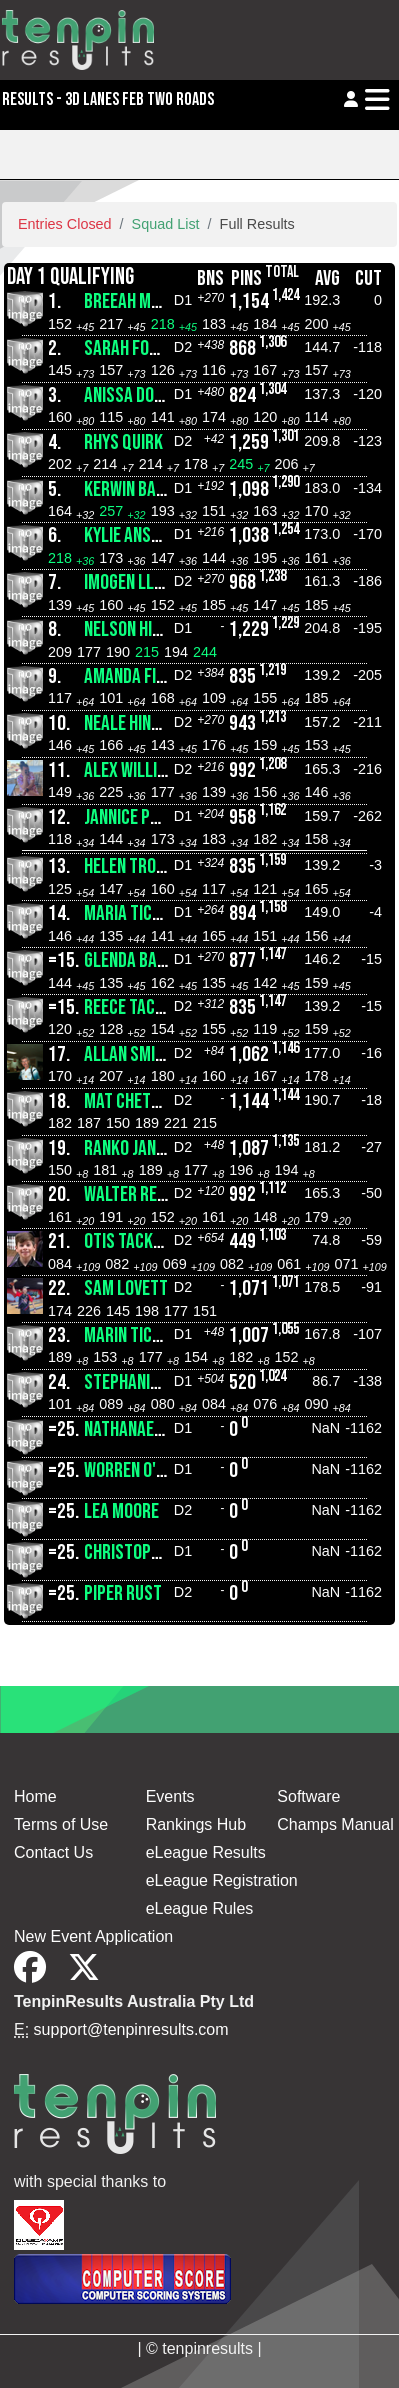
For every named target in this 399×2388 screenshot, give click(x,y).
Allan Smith (128, 1054)
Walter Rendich (140, 1194)
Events (170, 1796)
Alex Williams (135, 770)
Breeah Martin (137, 301)
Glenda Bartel (137, 960)
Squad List (166, 224)
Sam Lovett (126, 1288)
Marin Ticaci (129, 1335)
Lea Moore (121, 1511)
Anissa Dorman (138, 395)
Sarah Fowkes (135, 348)
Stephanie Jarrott (152, 1382)
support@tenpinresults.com (131, 2029)
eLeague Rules (200, 1908)
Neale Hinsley (134, 723)
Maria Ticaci (129, 913)
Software (308, 1796)
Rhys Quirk (123, 442)
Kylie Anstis (128, 535)
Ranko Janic (126, 1148)
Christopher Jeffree (159, 1552)
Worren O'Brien (139, 1470)
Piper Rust (123, 1593)
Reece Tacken (132, 1007)
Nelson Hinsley (139, 629)
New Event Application (93, 1936)
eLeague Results (206, 1852)
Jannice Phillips (142, 817)
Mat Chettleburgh (152, 1101)
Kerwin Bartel (137, 489)
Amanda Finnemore (152, 676)
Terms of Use (61, 1824)
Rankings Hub (196, 1824)
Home (35, 1796)
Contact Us (53, 1852)
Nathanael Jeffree (152, 1429)
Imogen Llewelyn (144, 582)
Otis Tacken (127, 1241)
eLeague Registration (222, 1880)
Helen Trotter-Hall (158, 866)
